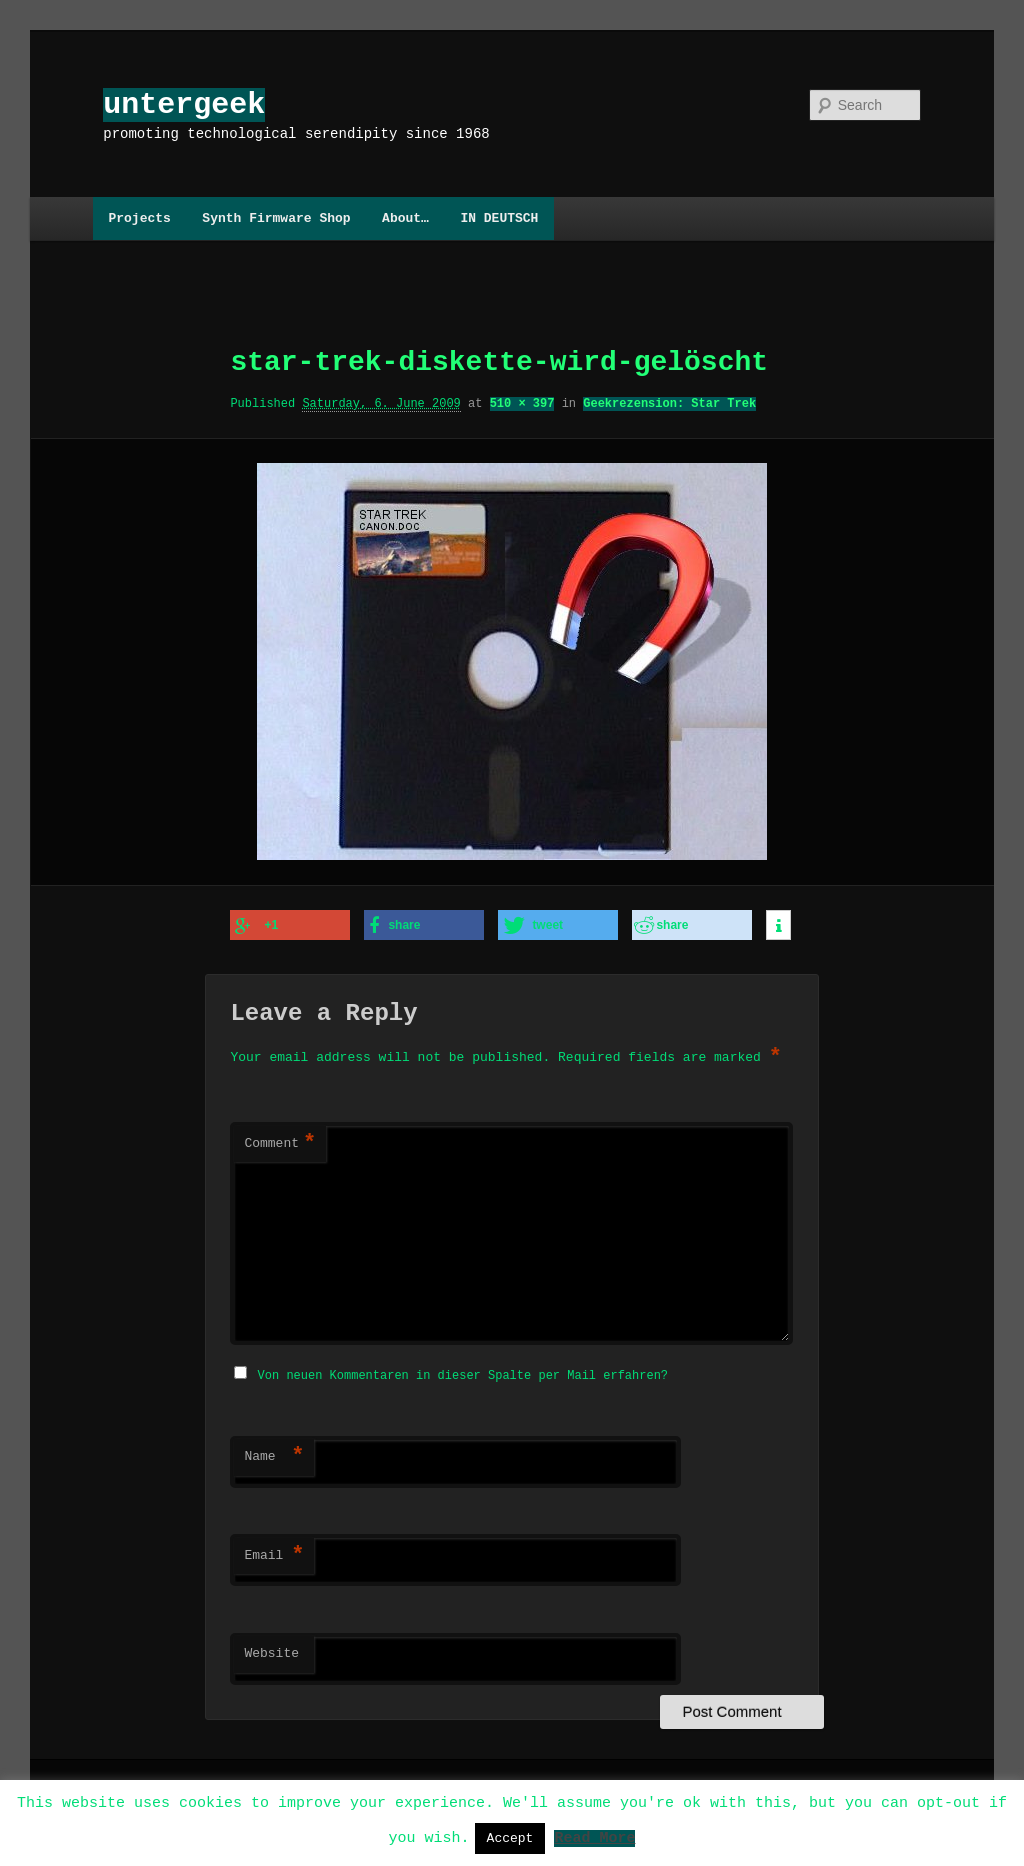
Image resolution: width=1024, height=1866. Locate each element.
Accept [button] (510, 1838)
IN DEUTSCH (499, 218)
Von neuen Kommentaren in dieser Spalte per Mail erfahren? (463, 1371)
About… (405, 218)
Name (274, 1453)
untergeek (184, 104)
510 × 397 (522, 403)
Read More (594, 1837)
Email (274, 1552)
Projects (139, 218)
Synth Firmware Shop (276, 218)
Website (271, 1650)
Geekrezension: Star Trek (669, 403)
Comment (280, 1142)
